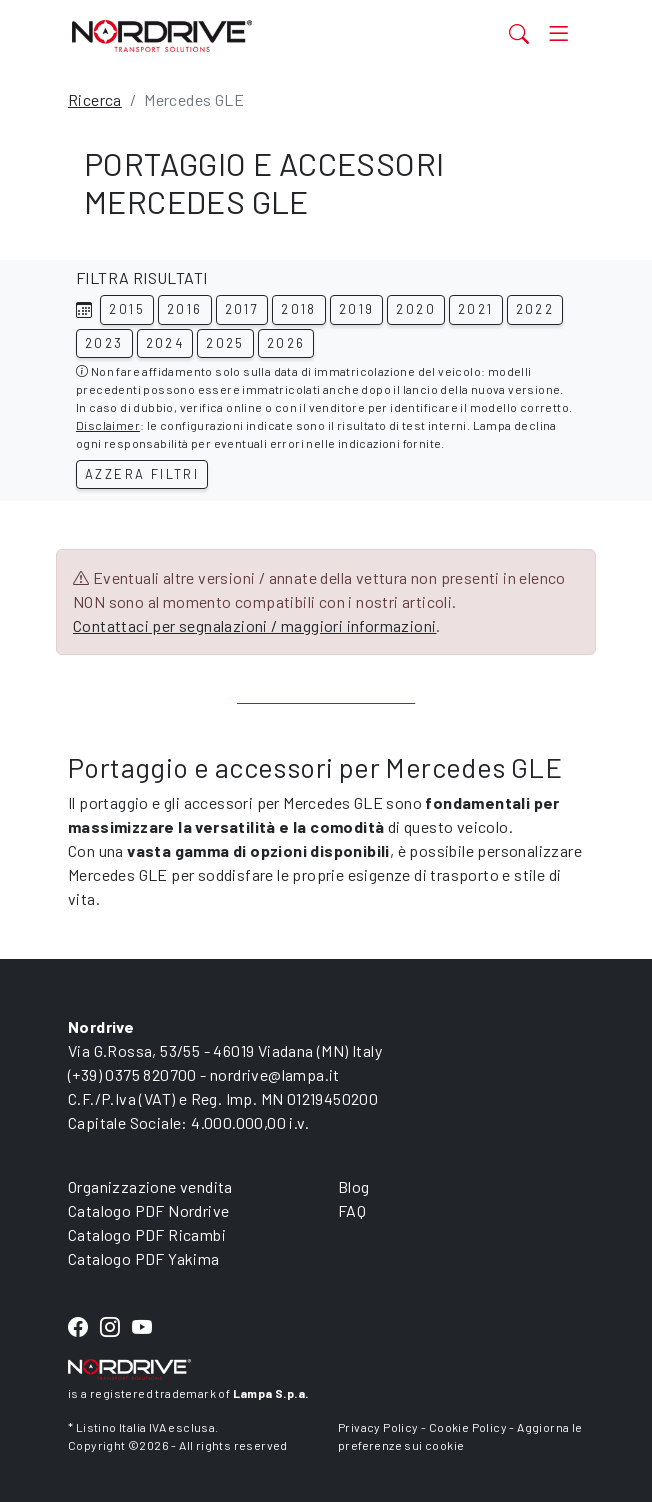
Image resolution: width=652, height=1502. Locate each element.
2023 (104, 343)
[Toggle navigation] (558, 33)
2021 (476, 309)
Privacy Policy (378, 1427)
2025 (225, 343)
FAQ (352, 1210)
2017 (242, 309)
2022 (535, 309)
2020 (416, 309)
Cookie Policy (468, 1427)
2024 (165, 343)
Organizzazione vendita (150, 1186)
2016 (185, 309)
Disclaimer (108, 425)
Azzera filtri (142, 474)
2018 (299, 309)
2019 (357, 309)
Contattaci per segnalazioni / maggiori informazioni (254, 625)
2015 (127, 309)
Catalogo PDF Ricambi (147, 1234)
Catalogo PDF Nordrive (148, 1210)
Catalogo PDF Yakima (144, 1258)
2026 (286, 343)
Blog (354, 1186)
